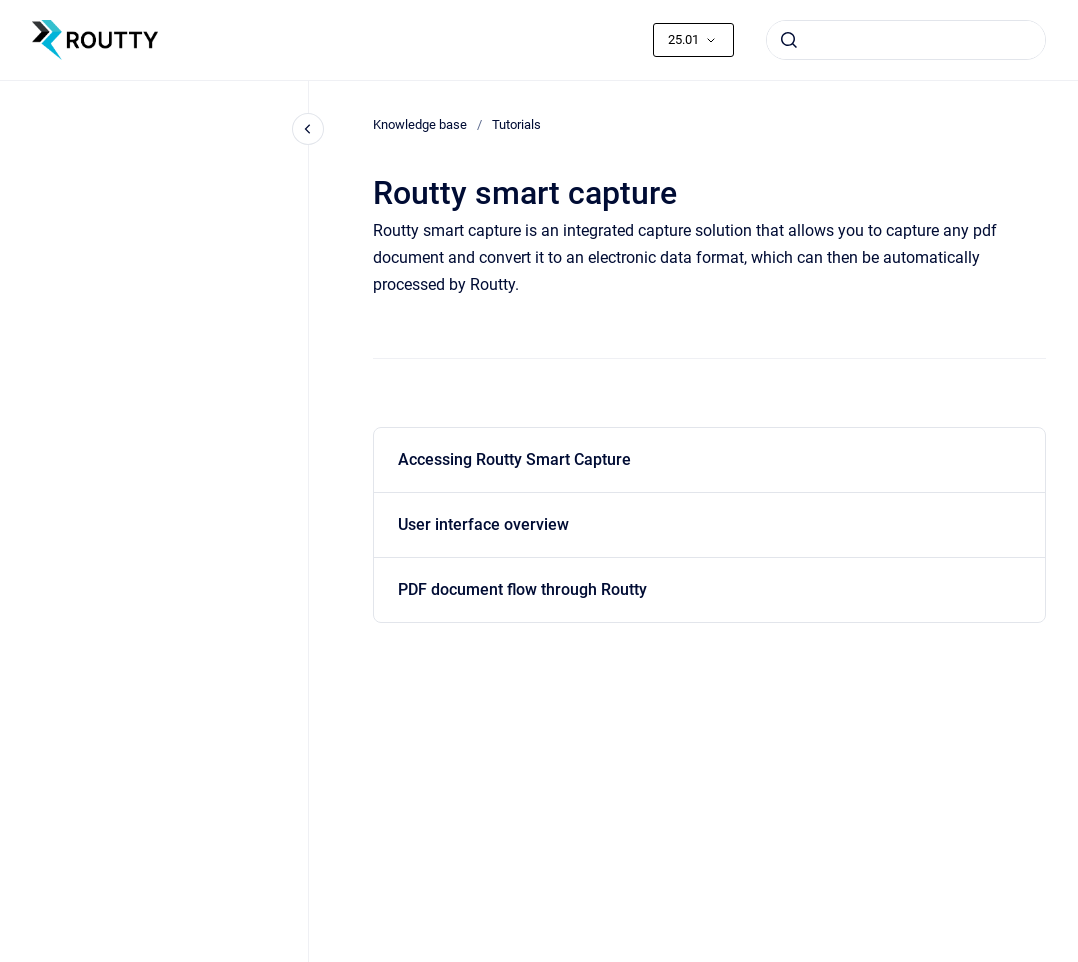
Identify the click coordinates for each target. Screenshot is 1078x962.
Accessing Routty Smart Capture (514, 459)
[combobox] (906, 40)
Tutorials (516, 124)
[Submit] (789, 40)
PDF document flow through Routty (522, 589)
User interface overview (483, 524)
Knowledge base (420, 124)
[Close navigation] (308, 129)
